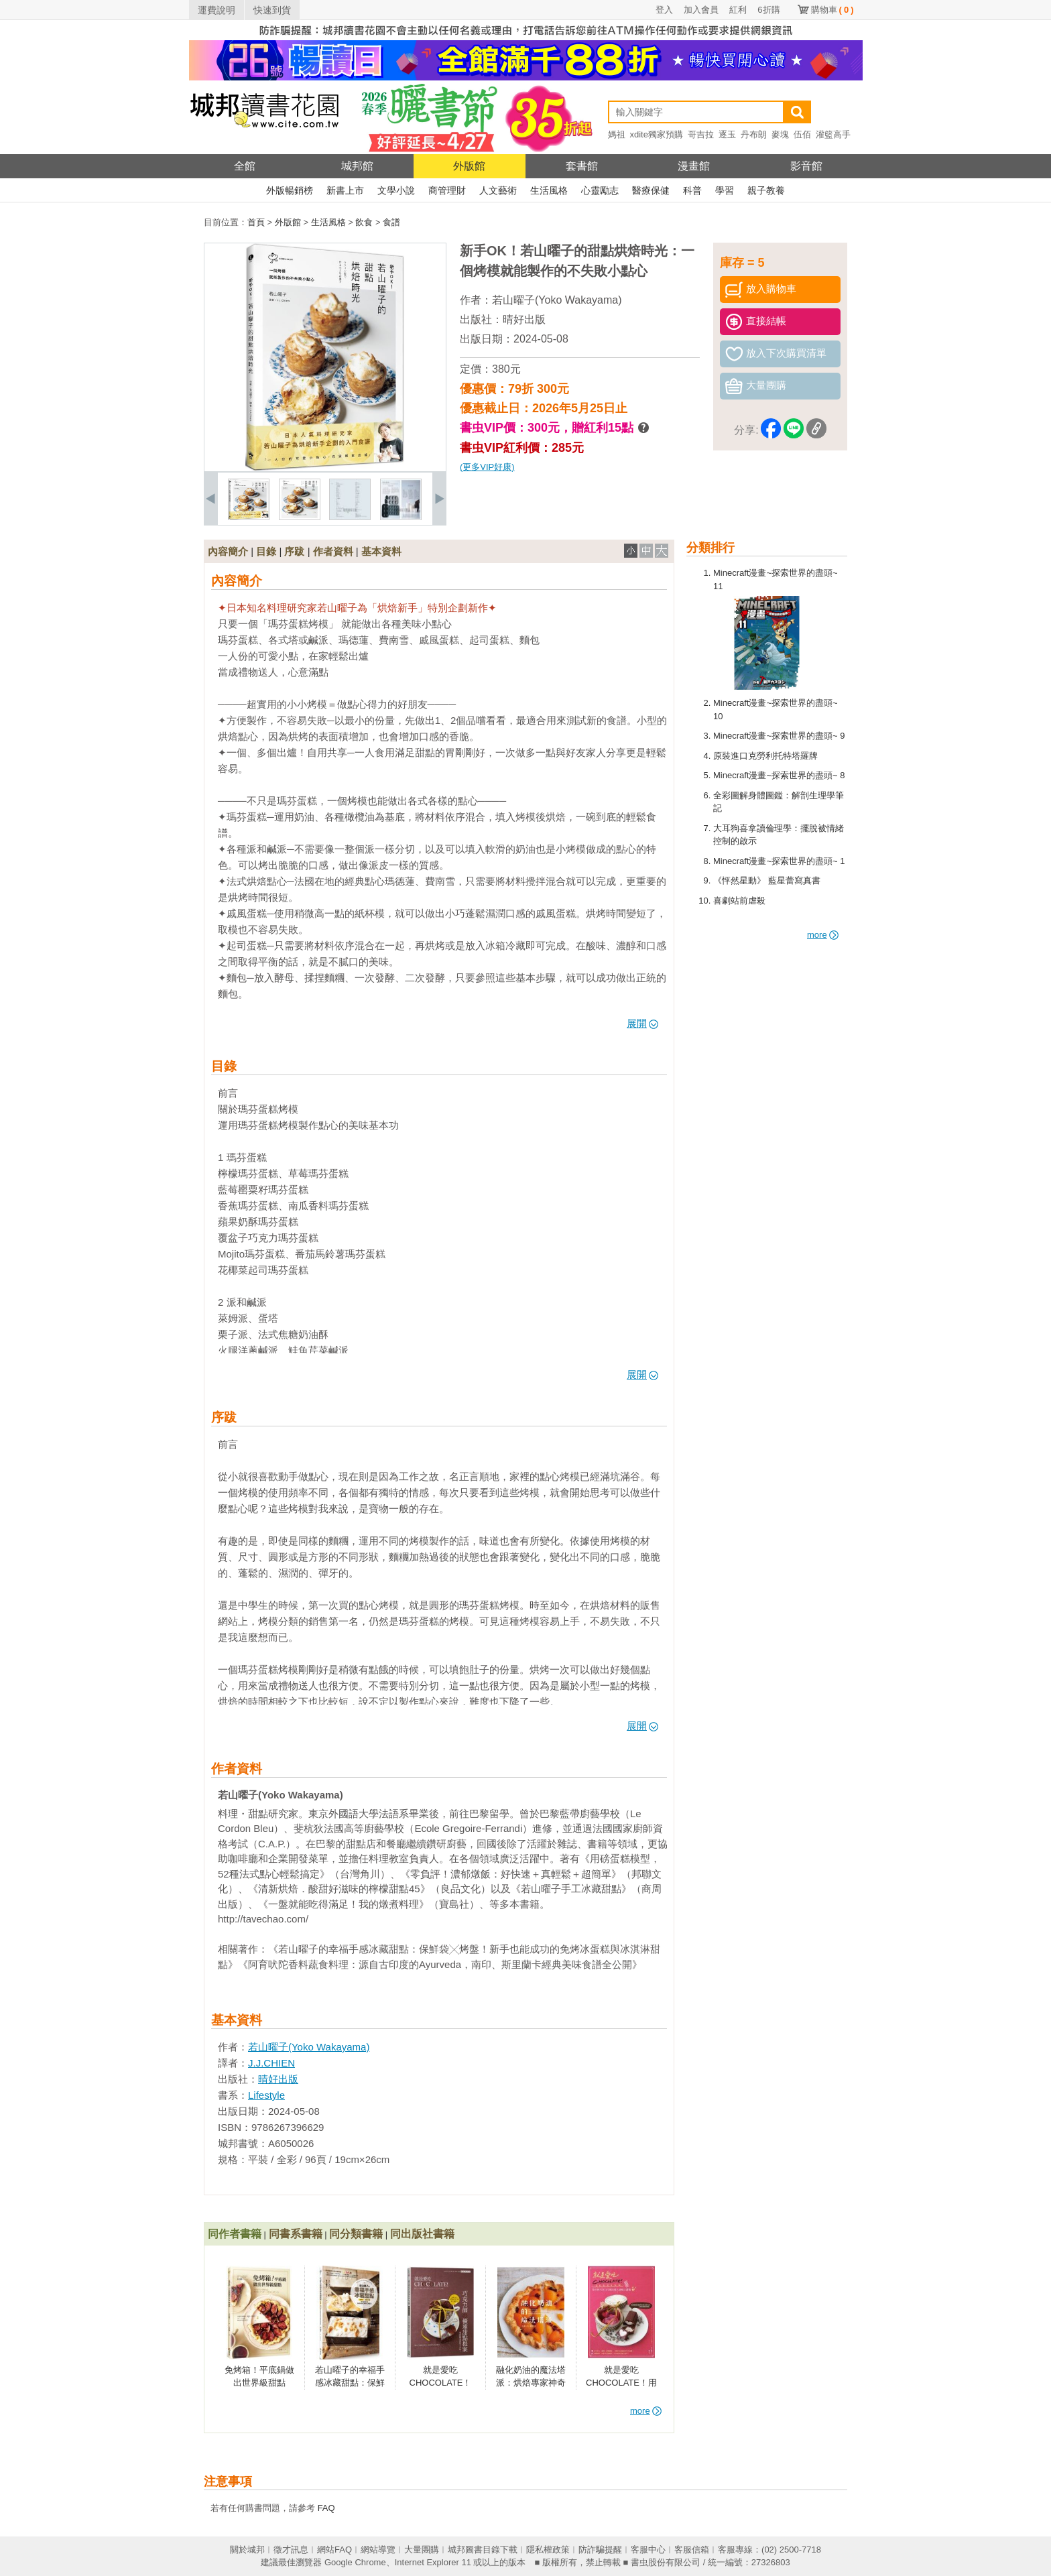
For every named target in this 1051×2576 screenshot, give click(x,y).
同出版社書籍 (422, 2234)
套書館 (582, 166)
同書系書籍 (295, 2234)
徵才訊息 (290, 2549)
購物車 (832, 10)
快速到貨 (272, 10)
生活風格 (549, 190)
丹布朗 (754, 134)
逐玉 (727, 134)
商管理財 (447, 190)
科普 (692, 190)
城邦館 (357, 166)
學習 (724, 190)
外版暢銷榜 (289, 190)
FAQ (326, 2508)
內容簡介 (228, 551)
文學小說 (396, 190)
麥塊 (780, 134)
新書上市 (345, 190)
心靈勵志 (600, 190)
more (823, 935)
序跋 (294, 551)
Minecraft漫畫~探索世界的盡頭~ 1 (779, 861)
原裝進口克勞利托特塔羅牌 (765, 756)
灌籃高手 (833, 134)
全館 (244, 166)
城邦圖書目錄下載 (482, 2549)
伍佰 (802, 134)
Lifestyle (266, 2095)
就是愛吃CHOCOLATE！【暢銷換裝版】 (441, 2383)
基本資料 (381, 551)
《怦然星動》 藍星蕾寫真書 (766, 880)
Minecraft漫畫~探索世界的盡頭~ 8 (779, 775)
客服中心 (648, 2549)
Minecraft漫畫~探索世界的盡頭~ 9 (779, 736)
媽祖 (616, 134)
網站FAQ (334, 2549)
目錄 (266, 551)
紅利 (738, 10)
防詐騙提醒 (600, 2549)
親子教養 (766, 190)
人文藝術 (498, 190)
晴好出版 (524, 319)
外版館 (469, 166)
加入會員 (701, 10)
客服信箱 (691, 2549)
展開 (642, 1023)
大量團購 (421, 2549)
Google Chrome (355, 2562)
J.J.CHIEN (271, 2063)
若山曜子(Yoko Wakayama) (557, 300)
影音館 (806, 166)
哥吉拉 (701, 134)
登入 (664, 10)
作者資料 (333, 551)
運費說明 (216, 10)
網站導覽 (378, 2549)
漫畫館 (694, 166)
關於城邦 (247, 2549)
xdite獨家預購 (656, 134)
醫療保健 (651, 190)
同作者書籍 (234, 2234)
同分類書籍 (356, 2234)
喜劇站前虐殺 (739, 901)
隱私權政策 (548, 2549)
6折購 (768, 10)
